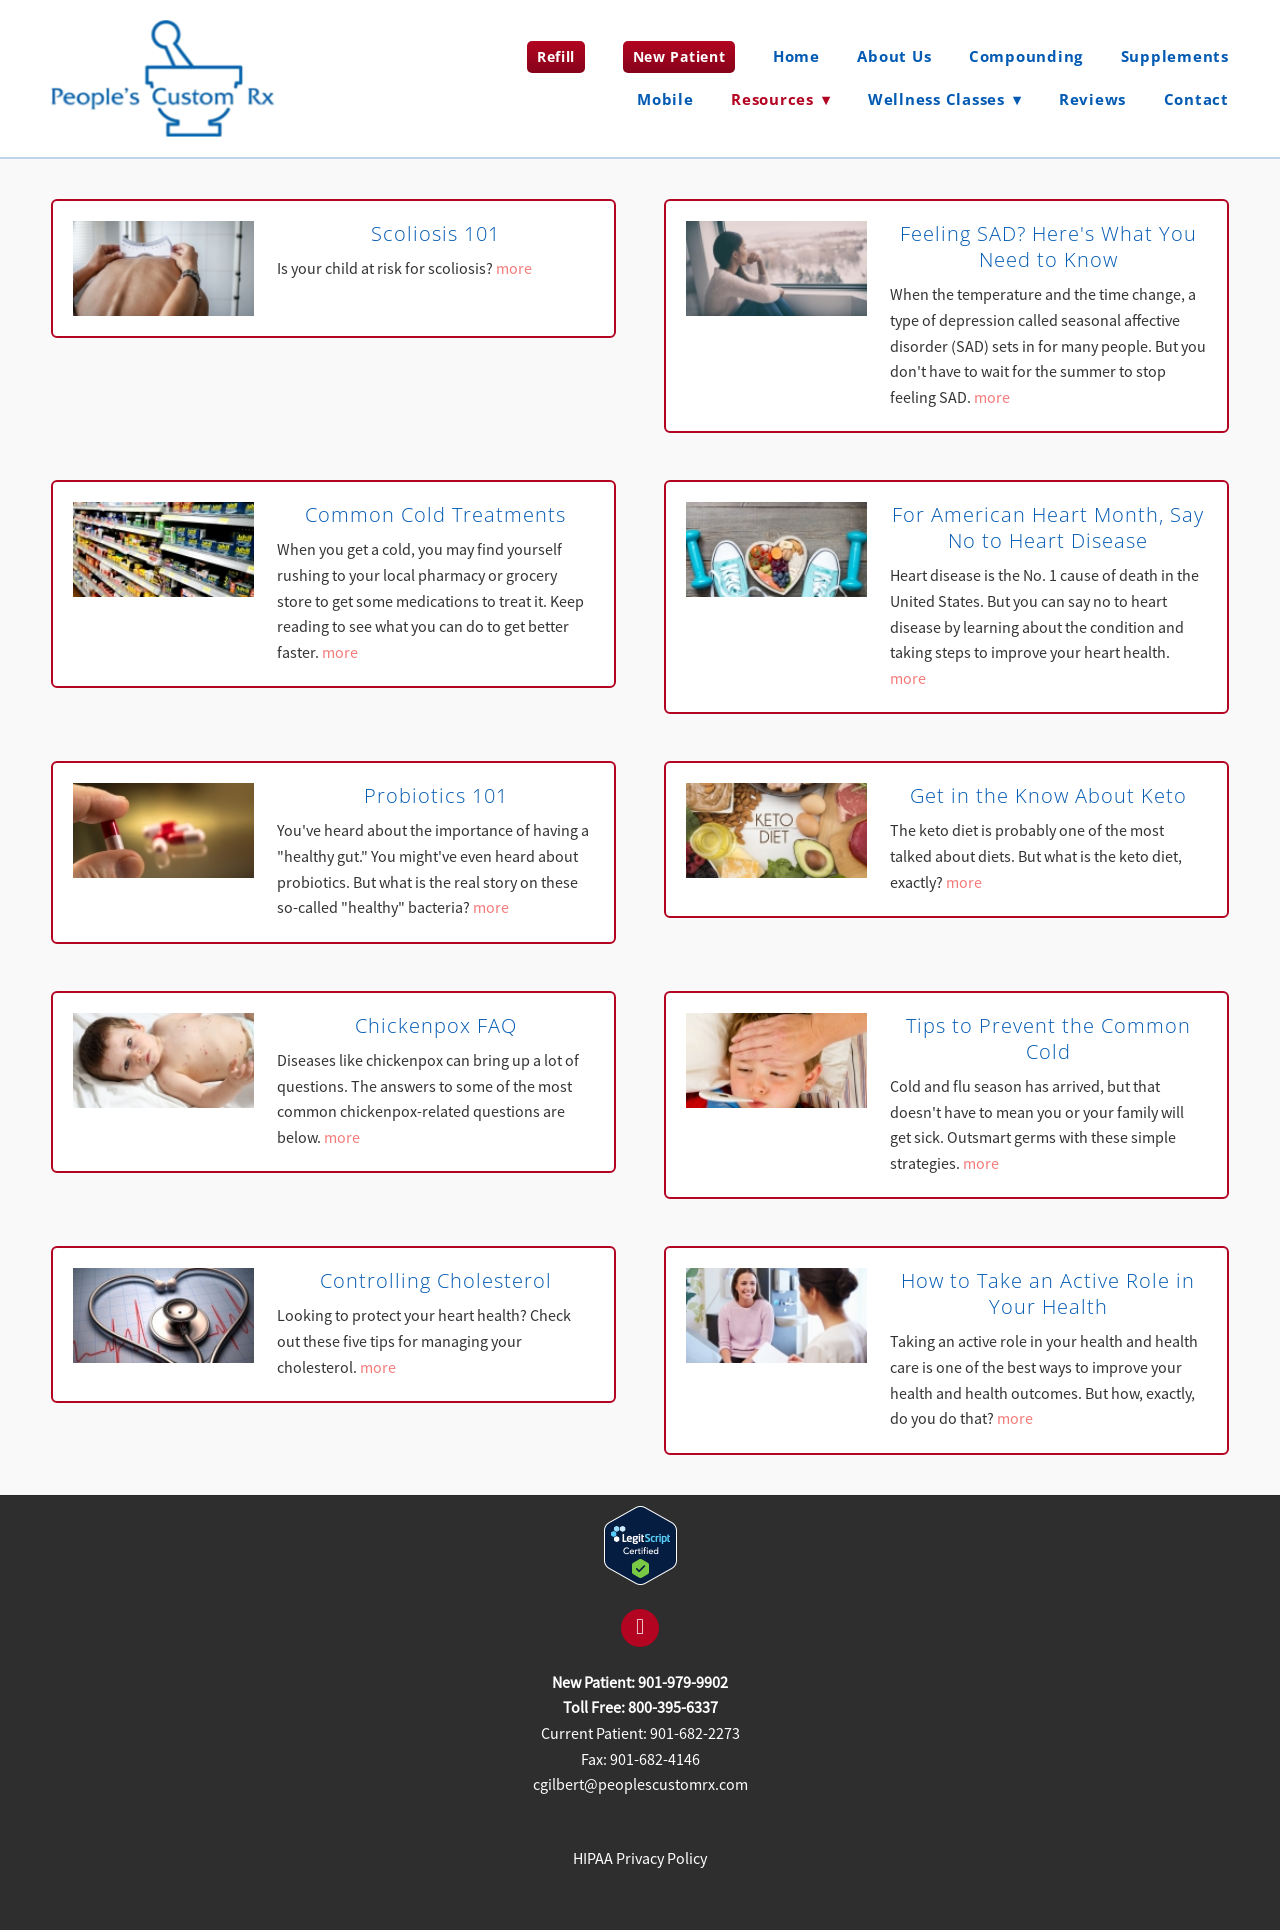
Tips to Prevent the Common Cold (1048, 1038)
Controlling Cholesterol (436, 1280)
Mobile (665, 99)
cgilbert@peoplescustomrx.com (640, 1785)
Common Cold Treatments (435, 514)
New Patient (679, 56)
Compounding (1026, 56)
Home (796, 56)
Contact (1196, 99)
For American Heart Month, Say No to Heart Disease (1048, 527)
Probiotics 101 (436, 795)
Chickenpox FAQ (436, 1025)
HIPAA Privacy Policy (640, 1859)
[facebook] (640, 1628)
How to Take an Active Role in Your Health (1048, 1293)
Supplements (1175, 56)
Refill (556, 56)
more (514, 269)
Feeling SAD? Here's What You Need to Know (1048, 246)
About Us (894, 56)
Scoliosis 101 (435, 233)
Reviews (1092, 99)
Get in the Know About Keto (1048, 795)
